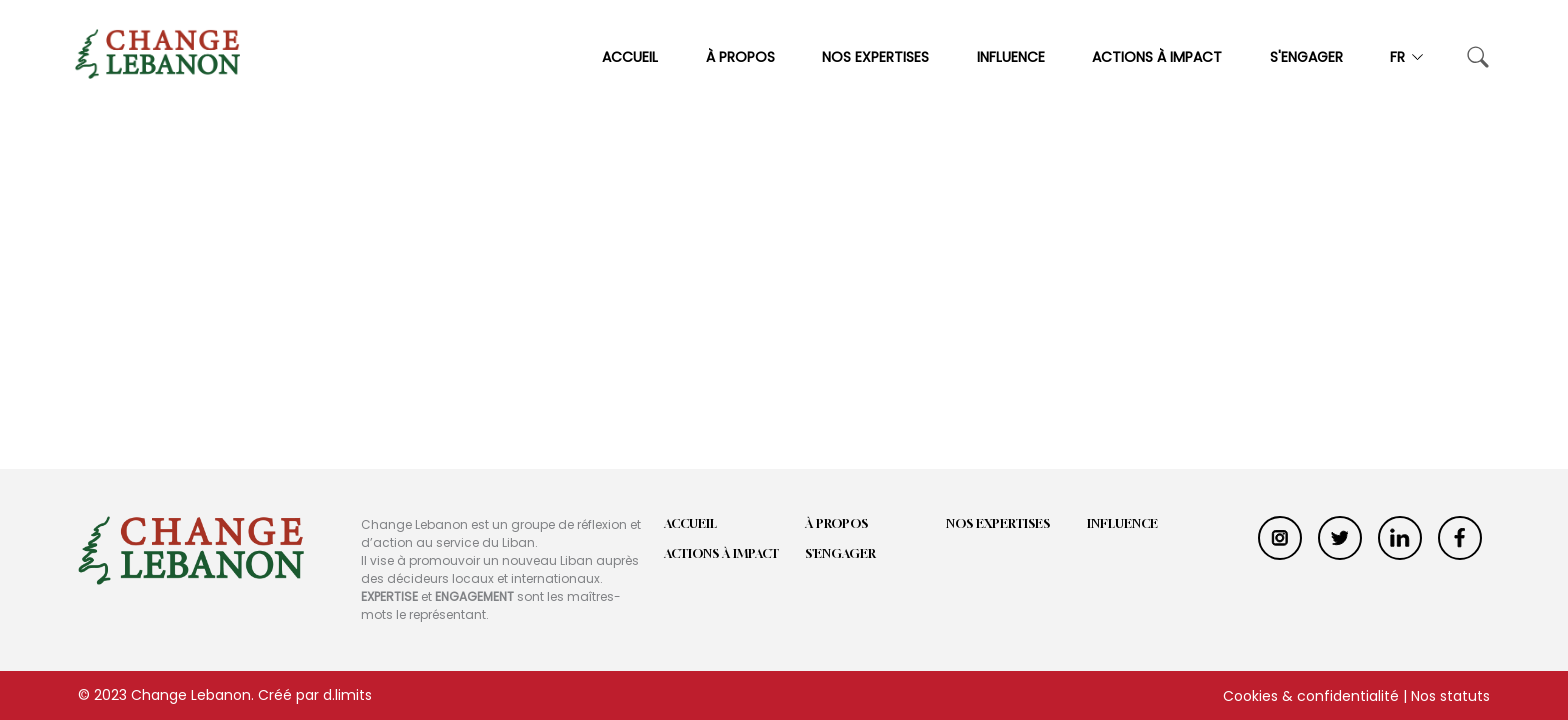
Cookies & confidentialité (1311, 696)
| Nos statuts (1446, 696)
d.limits (347, 695)
